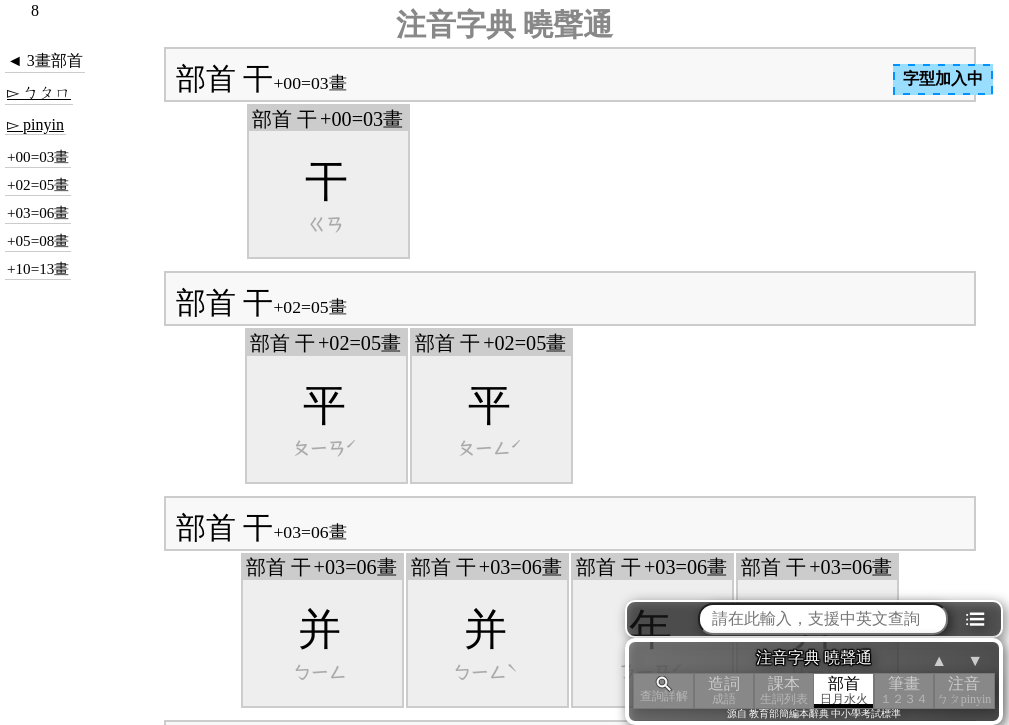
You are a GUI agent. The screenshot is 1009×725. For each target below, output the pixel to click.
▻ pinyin (35, 124)
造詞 (724, 690)
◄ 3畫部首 (45, 60)
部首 (844, 690)
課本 (784, 690)
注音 (964, 690)
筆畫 (904, 690)
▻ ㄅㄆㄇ (39, 92)
